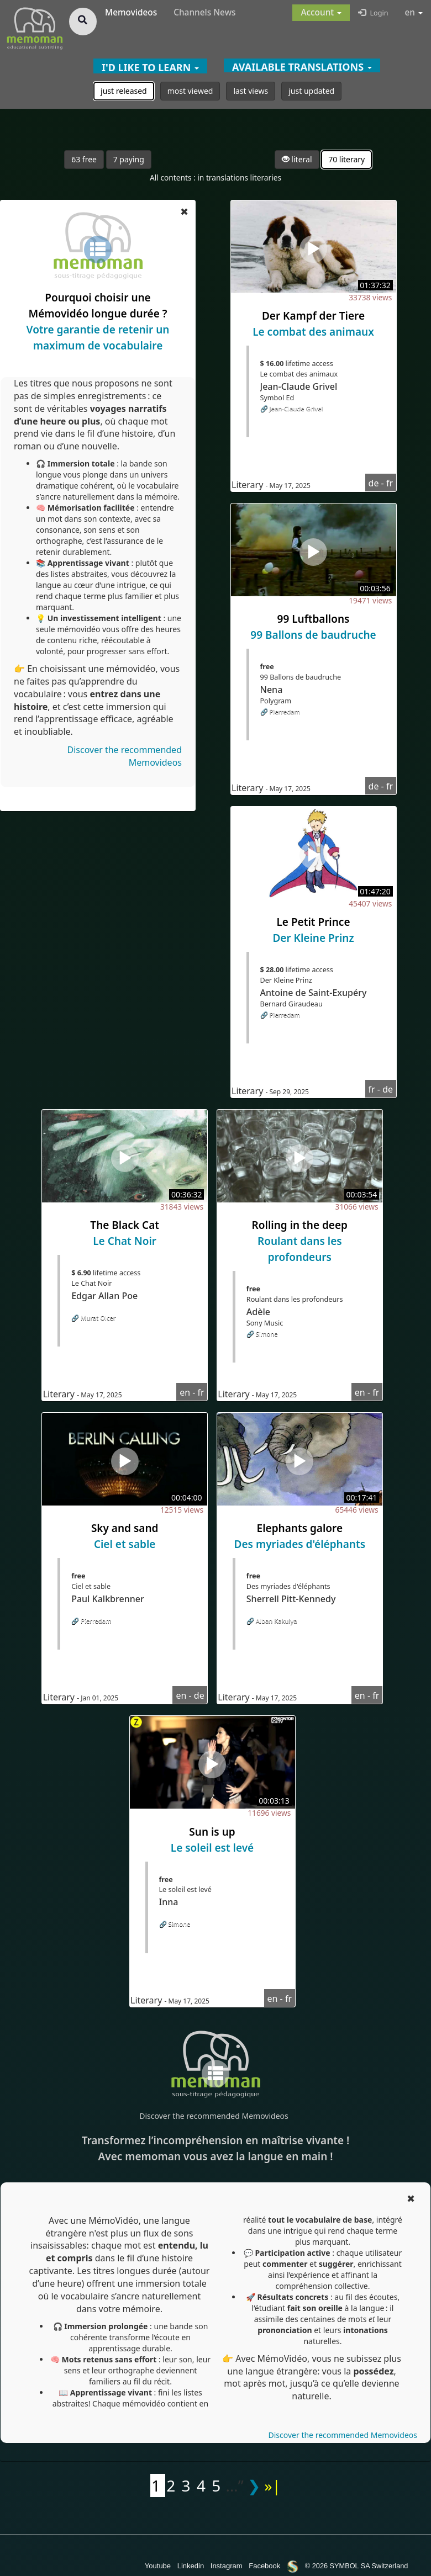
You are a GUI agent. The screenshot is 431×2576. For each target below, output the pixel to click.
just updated (311, 91)
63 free (84, 159)
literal (297, 159)
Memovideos (131, 12)
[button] (321, 12)
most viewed (190, 91)
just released (124, 91)
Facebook (264, 2566)
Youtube (158, 2566)
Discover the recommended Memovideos (213, 2116)
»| (272, 2485)
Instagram (227, 2566)
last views (250, 91)
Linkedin (190, 2566)
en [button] (414, 12)
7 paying (128, 159)
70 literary (346, 159)
